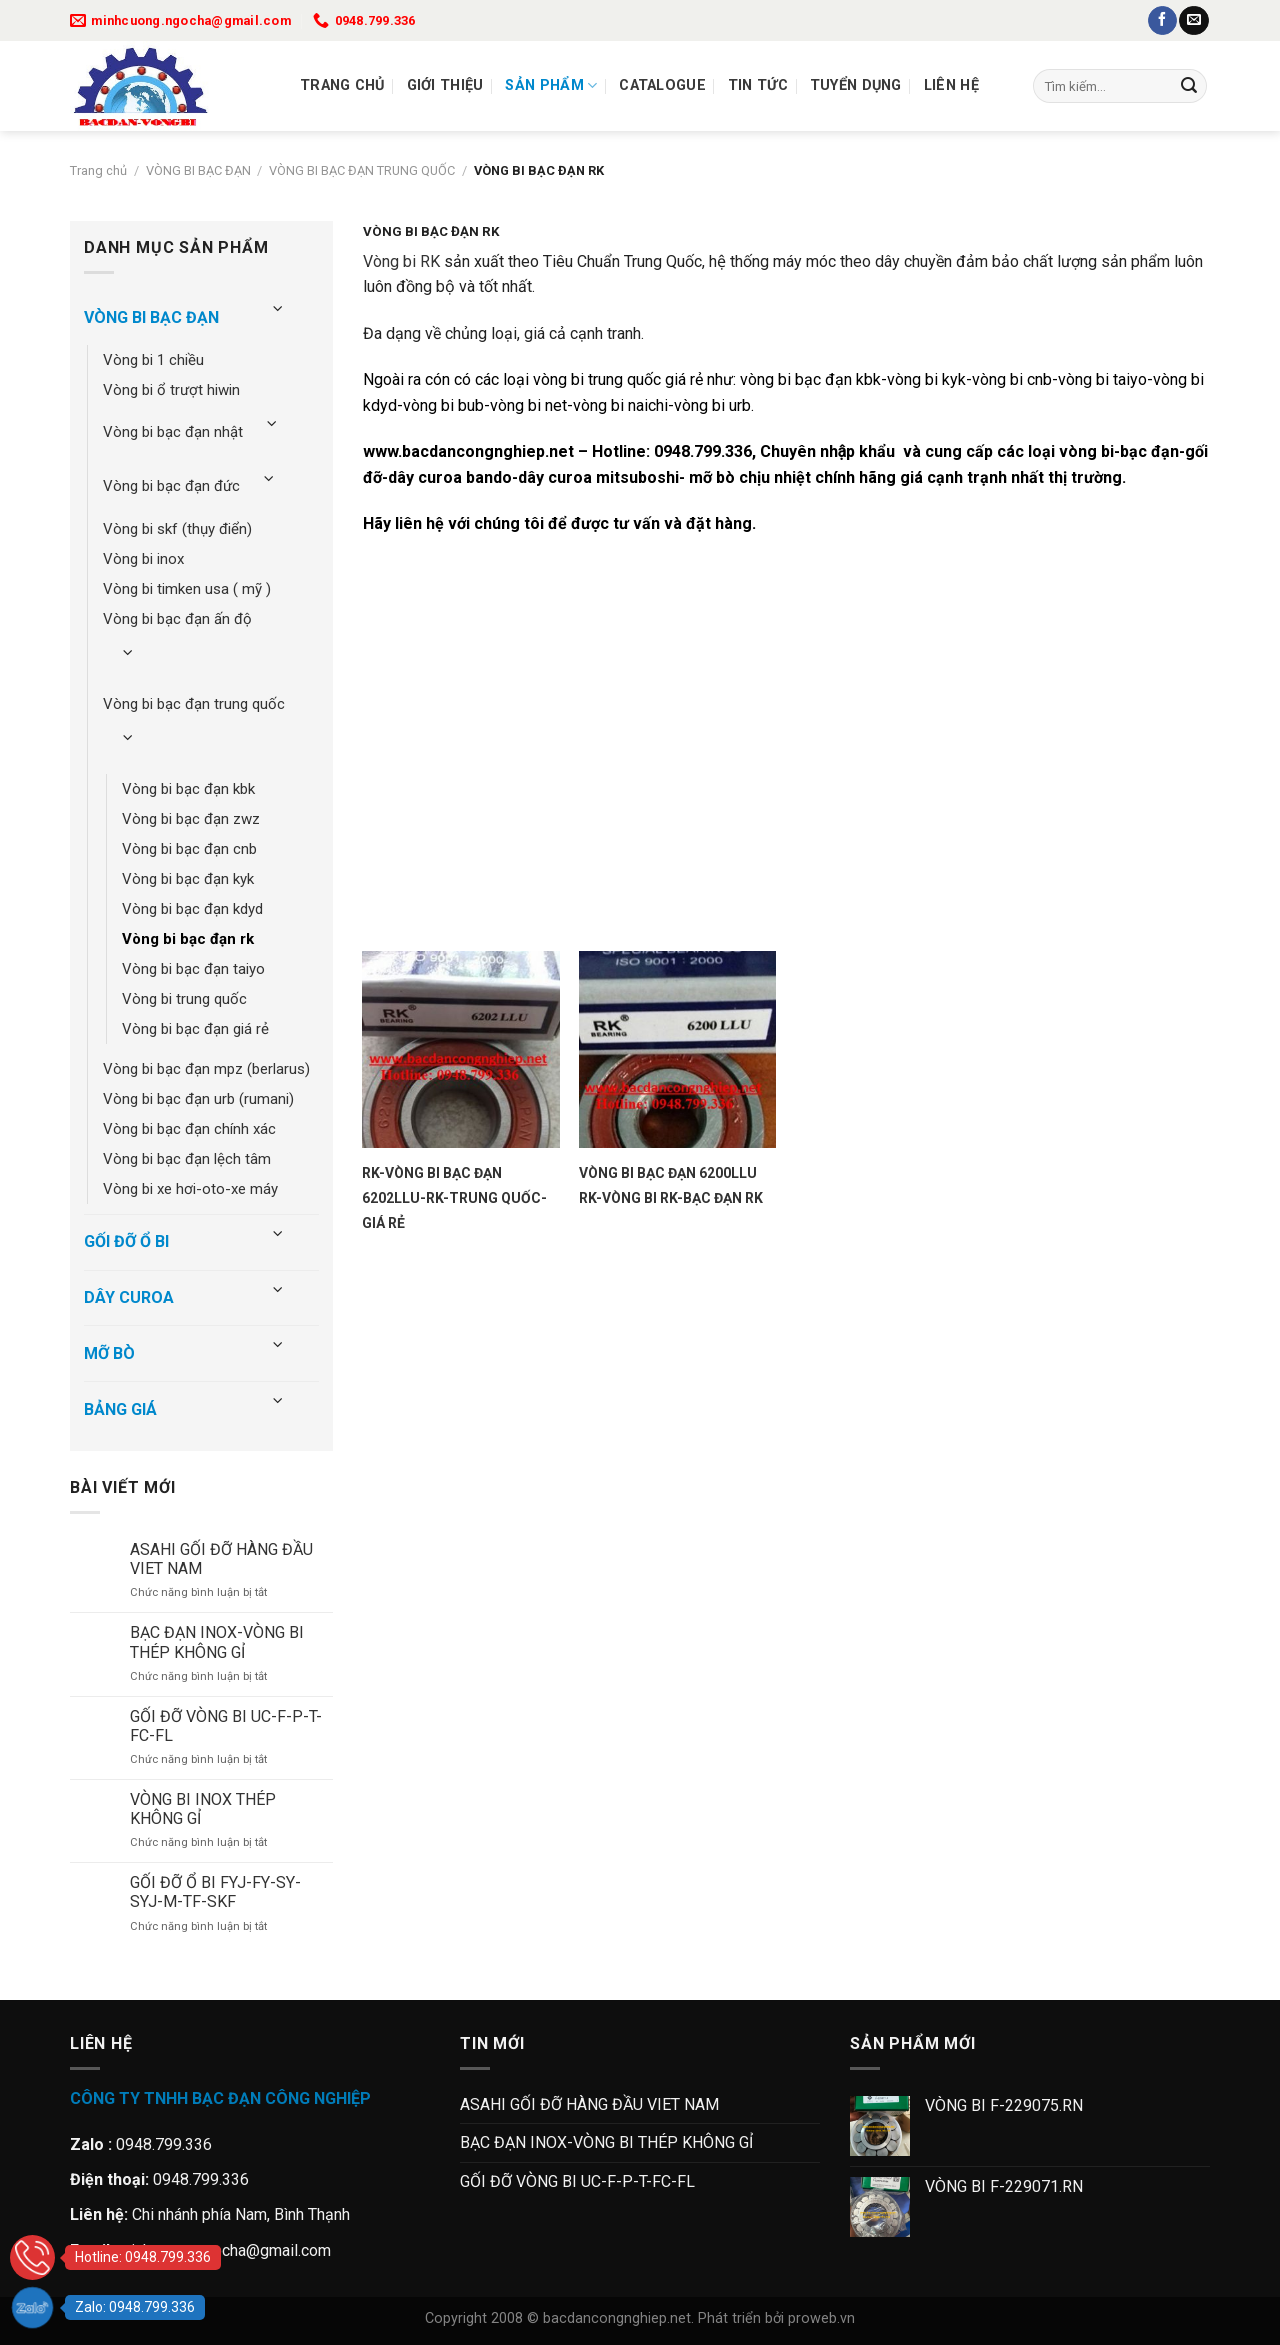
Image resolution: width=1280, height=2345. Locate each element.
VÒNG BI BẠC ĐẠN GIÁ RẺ (195, 1029)
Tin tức (758, 85)
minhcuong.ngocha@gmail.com (224, 2250)
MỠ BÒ (109, 1353)
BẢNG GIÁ (120, 1409)
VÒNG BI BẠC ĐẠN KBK (188, 789)
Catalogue (662, 85)
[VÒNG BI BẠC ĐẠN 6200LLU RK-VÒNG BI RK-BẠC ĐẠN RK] (677, 1049)
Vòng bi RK (401, 261)
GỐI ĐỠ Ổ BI (126, 1241)
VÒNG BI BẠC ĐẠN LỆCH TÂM (187, 1159)
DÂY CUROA (129, 1297)
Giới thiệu (445, 85)
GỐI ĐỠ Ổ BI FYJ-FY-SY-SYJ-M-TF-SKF (215, 1892)
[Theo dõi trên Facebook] (1162, 21)
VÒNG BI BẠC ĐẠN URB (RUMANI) (198, 1099)
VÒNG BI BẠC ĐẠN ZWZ (191, 819)
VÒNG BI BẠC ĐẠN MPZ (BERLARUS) (206, 1069)
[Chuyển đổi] (278, 309)
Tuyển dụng (856, 85)
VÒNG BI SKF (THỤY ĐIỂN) (177, 529)
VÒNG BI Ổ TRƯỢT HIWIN (171, 390)
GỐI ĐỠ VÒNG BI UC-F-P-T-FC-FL (226, 1726)
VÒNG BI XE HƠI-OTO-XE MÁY (190, 1189)
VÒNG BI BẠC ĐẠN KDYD (192, 909)
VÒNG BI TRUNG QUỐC (184, 999)
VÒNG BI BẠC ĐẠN (198, 170)
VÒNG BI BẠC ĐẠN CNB (189, 849)
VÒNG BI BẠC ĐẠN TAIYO (193, 969)
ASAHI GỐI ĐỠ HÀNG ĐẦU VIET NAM (221, 1559)
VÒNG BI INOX (143, 559)
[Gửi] (1189, 86)
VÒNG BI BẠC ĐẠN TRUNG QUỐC (362, 170)
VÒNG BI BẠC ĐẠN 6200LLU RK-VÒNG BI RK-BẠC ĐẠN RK (671, 1185)
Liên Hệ (951, 85)
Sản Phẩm (551, 85)
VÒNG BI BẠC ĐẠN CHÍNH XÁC (189, 1129)
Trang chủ (342, 85)
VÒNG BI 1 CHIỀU (153, 360)
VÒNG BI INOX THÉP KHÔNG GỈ (203, 1809)
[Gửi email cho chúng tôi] (1193, 21)
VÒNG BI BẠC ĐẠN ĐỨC (171, 486)
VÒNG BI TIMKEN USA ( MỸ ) (187, 589)
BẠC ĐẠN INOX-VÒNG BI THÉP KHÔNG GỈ (217, 1642)
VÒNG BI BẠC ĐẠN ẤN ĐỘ (177, 619)
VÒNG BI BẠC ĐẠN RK (188, 939)
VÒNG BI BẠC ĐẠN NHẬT (173, 432)
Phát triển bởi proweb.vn (776, 2318)
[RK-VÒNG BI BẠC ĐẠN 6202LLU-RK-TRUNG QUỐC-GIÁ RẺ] (460, 1049)
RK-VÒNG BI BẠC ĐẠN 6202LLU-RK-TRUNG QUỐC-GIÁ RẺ (454, 1198)
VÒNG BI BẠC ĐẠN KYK (188, 879)
